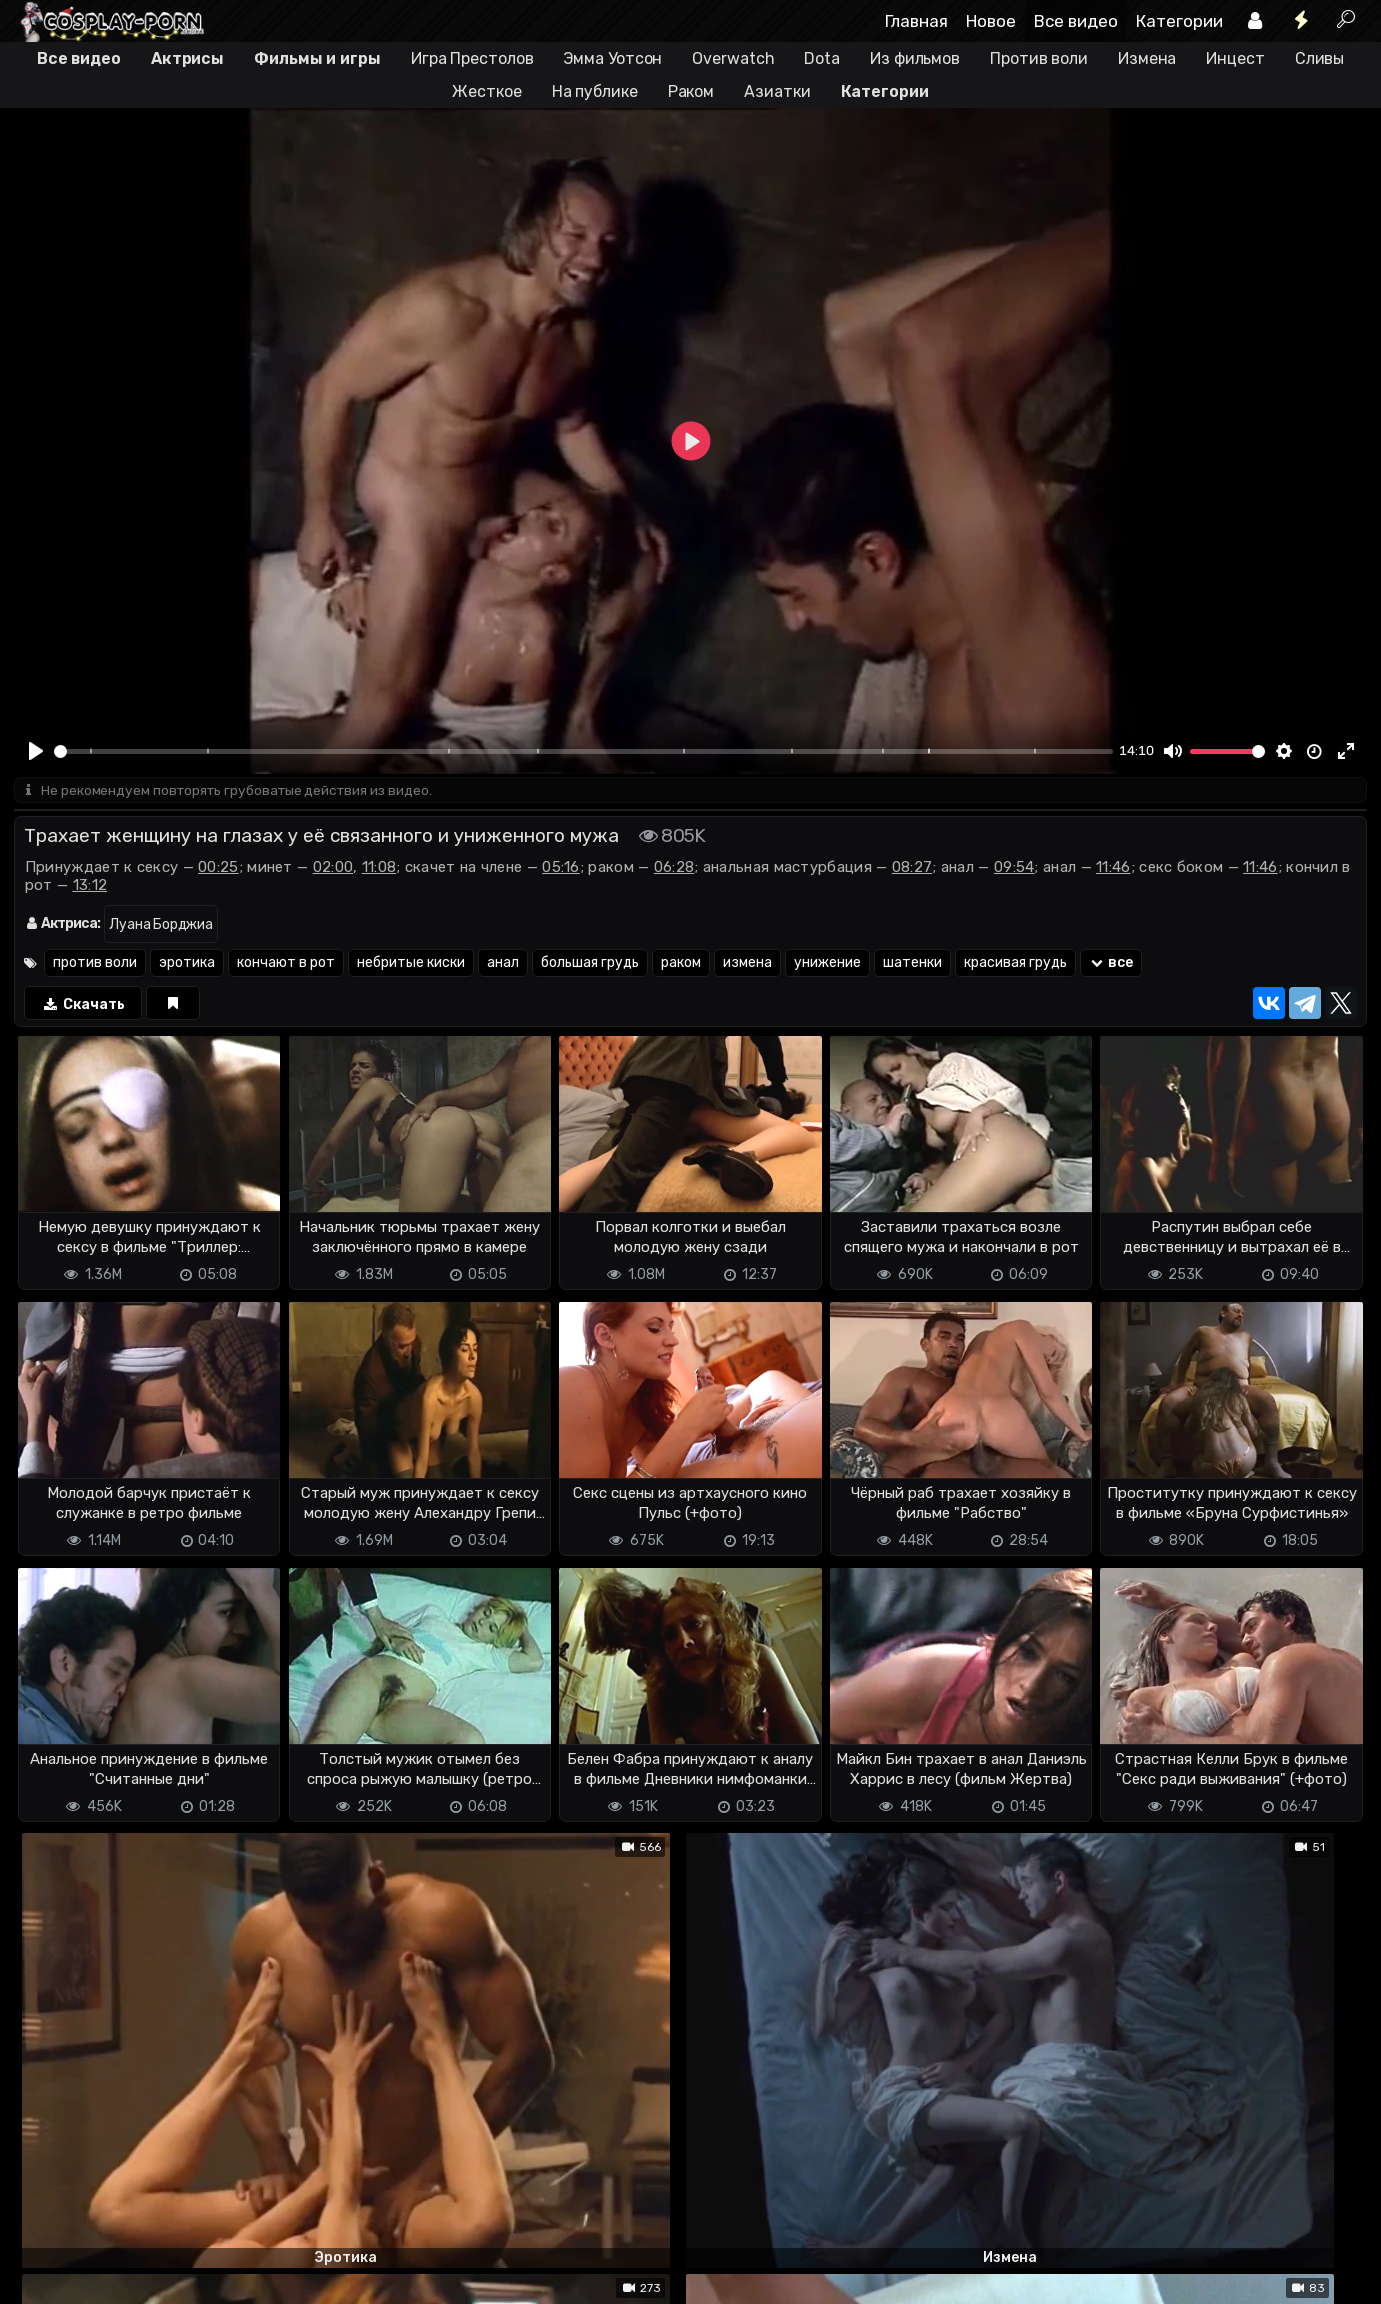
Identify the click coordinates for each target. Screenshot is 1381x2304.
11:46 (1113, 869)
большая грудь (590, 964)
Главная (916, 21)
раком (681, 964)
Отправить (93, 2193)
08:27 (912, 869)
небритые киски (411, 964)
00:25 (218, 869)
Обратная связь (222, 2276)
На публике (595, 91)
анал (503, 964)
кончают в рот (286, 964)
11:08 (379, 869)
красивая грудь (1015, 964)
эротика (187, 964)
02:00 (333, 869)
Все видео (1076, 21)
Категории (1179, 21)
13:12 (90, 887)
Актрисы (187, 58)
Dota (822, 58)
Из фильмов (915, 58)
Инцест (1235, 58)
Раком (691, 91)
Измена (1147, 58)
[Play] (37, 751)
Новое (991, 21)
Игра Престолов (472, 58)
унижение (827, 964)
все (1111, 964)
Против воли (1039, 58)
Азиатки (777, 91)
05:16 (561, 869)
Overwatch (733, 58)
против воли (95, 964)
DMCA (46, 2276)
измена (747, 964)
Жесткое (486, 91)
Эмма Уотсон (612, 58)
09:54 (1014, 869)
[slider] (583, 751)
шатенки (912, 964)
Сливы (1320, 58)
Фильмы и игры (317, 58)
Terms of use (117, 2276)
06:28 (674, 869)
